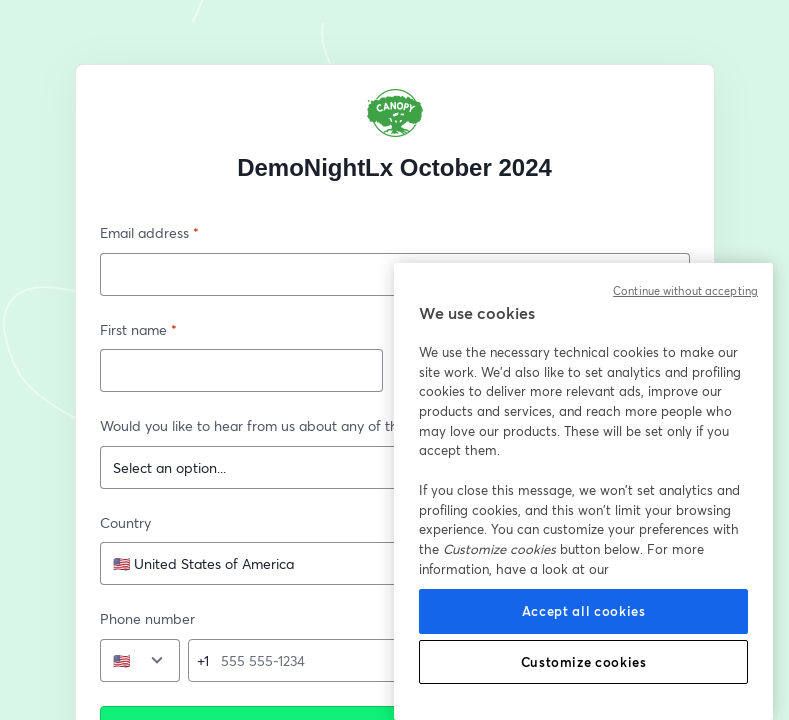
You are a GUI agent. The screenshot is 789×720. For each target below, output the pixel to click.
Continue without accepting (685, 291)
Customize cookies (584, 662)
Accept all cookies (584, 611)
